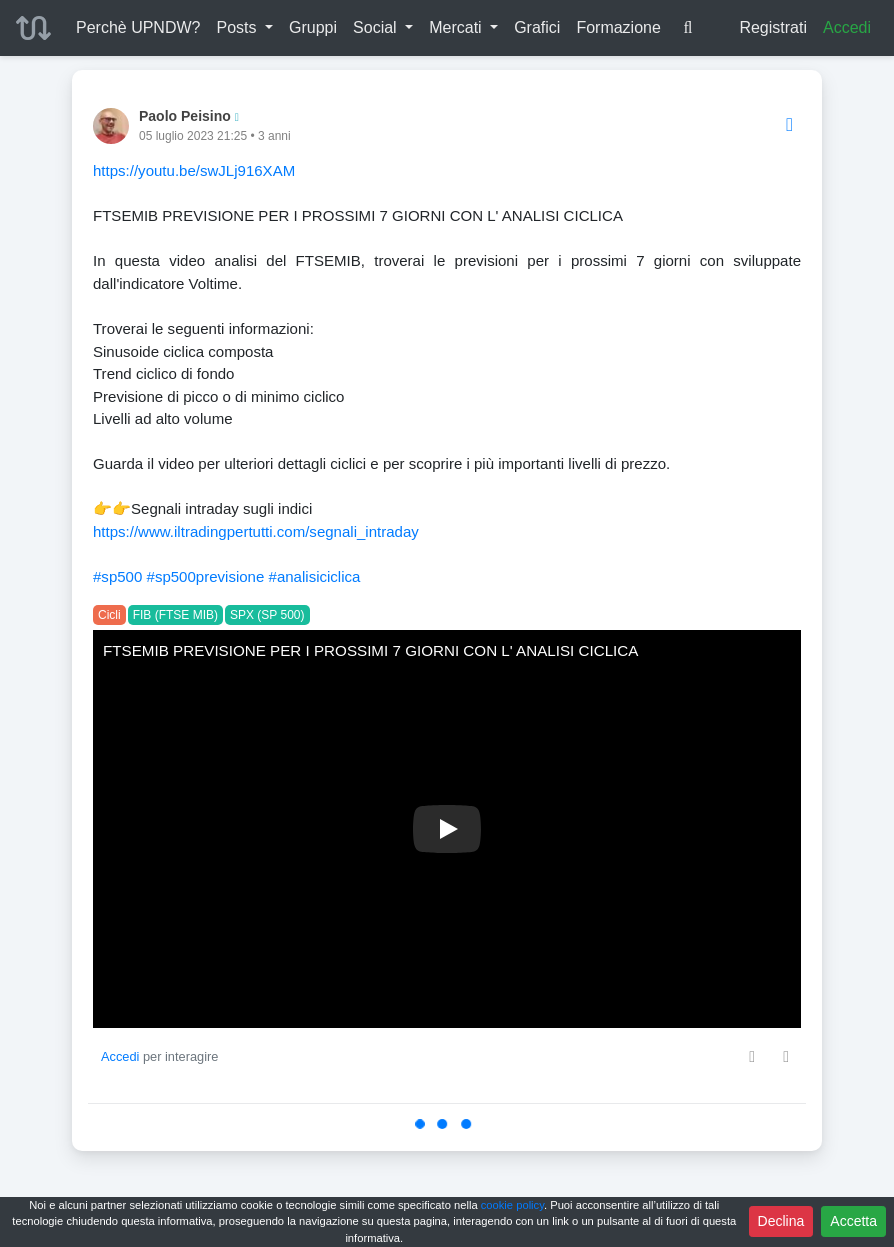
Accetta (853, 1221)
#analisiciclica (315, 576)
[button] (244, 28)
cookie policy (512, 1205)
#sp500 (117, 576)
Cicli (109, 615)
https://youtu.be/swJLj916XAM (194, 170)
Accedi (847, 27)
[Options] (789, 125)
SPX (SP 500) (267, 615)
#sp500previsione (206, 576)
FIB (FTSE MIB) (175, 615)
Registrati (773, 27)
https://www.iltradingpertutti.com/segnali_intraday (256, 531)
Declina (781, 1221)
